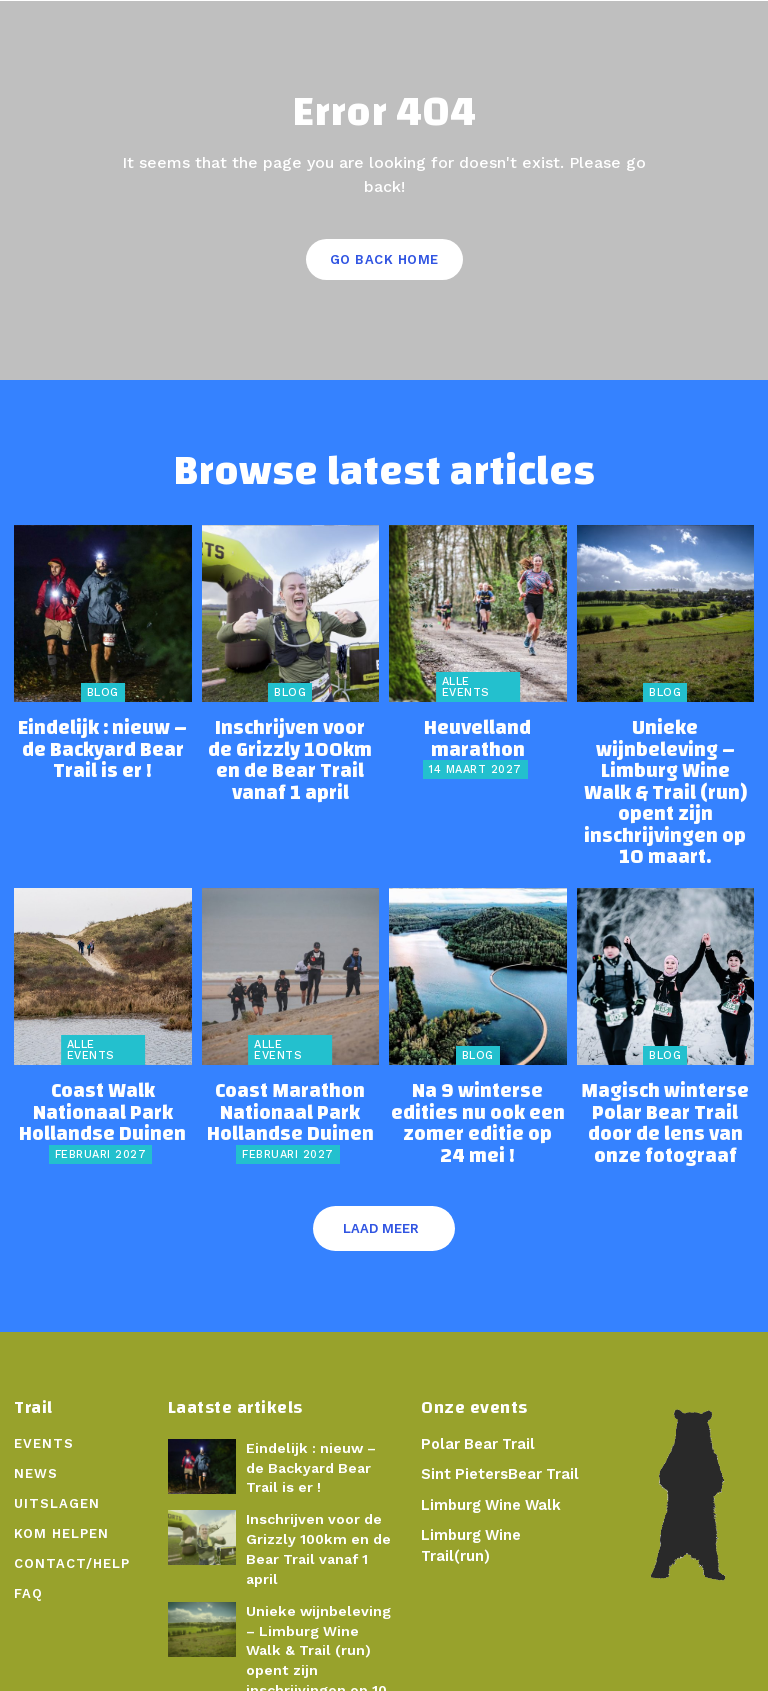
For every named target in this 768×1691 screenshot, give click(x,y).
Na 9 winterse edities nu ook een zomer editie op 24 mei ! (477, 1036)
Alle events (466, 687)
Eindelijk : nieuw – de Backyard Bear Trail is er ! (103, 741)
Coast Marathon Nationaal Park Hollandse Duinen (290, 1036)
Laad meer (381, 1143)
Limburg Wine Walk (490, 1419)
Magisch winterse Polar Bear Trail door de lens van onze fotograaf (665, 1036)
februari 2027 (101, 1054)
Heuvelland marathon (477, 724)
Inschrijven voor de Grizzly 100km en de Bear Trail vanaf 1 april (290, 741)
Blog (103, 692)
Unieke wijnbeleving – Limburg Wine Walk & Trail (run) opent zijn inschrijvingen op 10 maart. (665, 757)
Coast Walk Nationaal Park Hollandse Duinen (103, 1028)
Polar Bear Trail (475, 1358)
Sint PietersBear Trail (497, 1389)
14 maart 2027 (475, 743)
